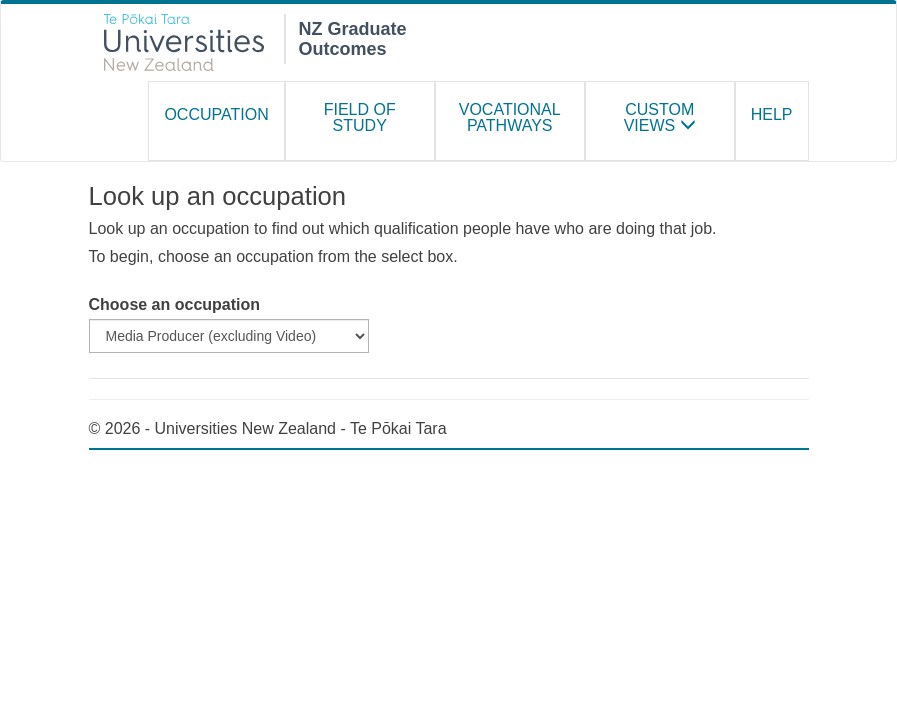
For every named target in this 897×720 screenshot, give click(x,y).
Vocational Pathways (510, 117)
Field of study (360, 117)
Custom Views (660, 117)
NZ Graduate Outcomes (353, 36)
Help (772, 114)
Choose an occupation (175, 304)
